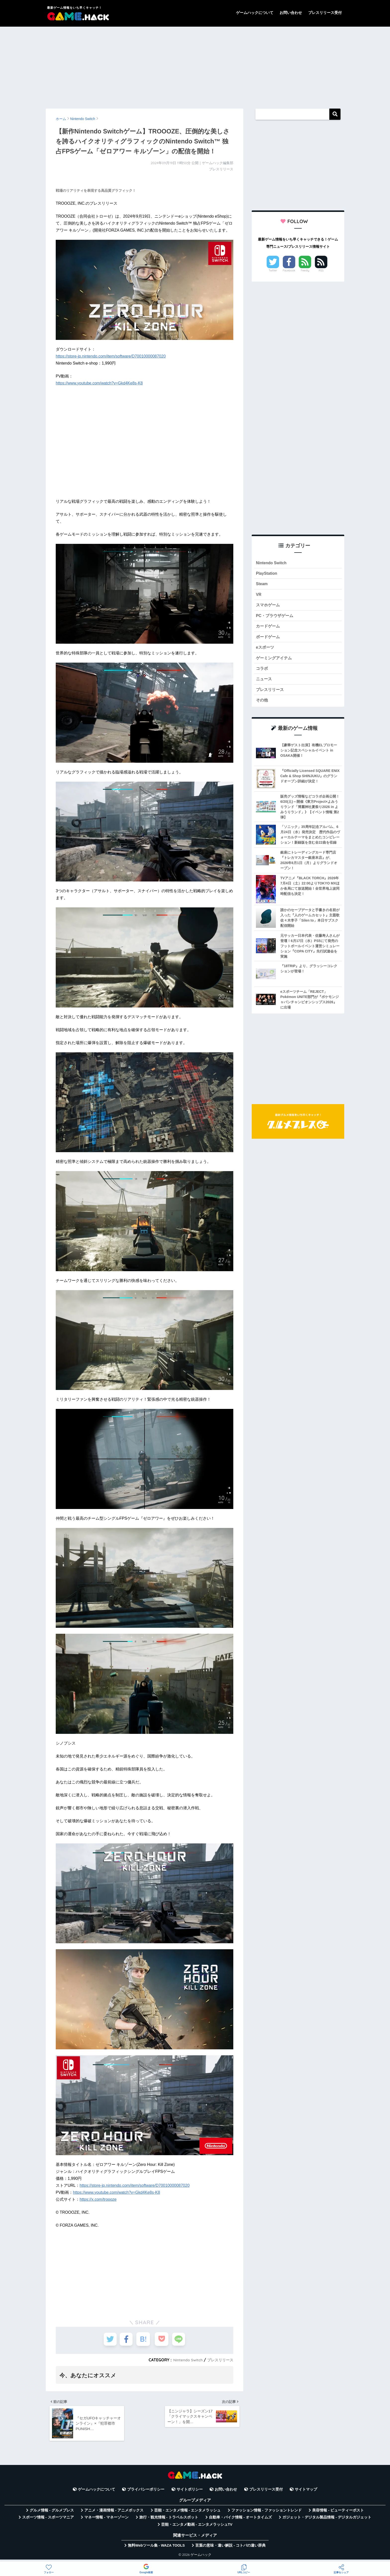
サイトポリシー (190, 2492)
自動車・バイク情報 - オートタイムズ (240, 2520)
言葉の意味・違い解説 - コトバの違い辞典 (230, 2548)
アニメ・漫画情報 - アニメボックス (114, 2513)
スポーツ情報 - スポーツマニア (48, 2520)
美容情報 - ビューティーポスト (338, 2513)
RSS (321, 270)
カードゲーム (268, 629)
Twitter (273, 270)
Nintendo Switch (185, 2359)
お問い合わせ (291, 12)
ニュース (264, 684)
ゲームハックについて (254, 12)
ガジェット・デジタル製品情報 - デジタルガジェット (326, 2520)
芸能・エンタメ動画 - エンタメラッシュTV (196, 2527)
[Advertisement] (195, 65)
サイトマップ (306, 2492)
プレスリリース (219, 2359)
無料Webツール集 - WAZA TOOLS (156, 2548)
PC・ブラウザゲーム (275, 618)
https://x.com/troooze (98, 2199)
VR (259, 596)
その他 (262, 706)
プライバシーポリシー (145, 2492)
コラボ (262, 673)
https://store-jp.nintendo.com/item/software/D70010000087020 (111, 356)
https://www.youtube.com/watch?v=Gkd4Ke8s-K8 (99, 383)
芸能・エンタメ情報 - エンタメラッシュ (187, 2513)
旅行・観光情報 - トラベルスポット (168, 2520)
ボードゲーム (268, 640)
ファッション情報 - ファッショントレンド (266, 2513)
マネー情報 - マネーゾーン (106, 2520)
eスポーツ (265, 651)
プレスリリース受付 (325, 12)
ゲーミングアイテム (275, 662)
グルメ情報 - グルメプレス (52, 2513)
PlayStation (267, 574)
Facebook (289, 270)
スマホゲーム (268, 607)
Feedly (305, 270)
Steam (262, 585)
